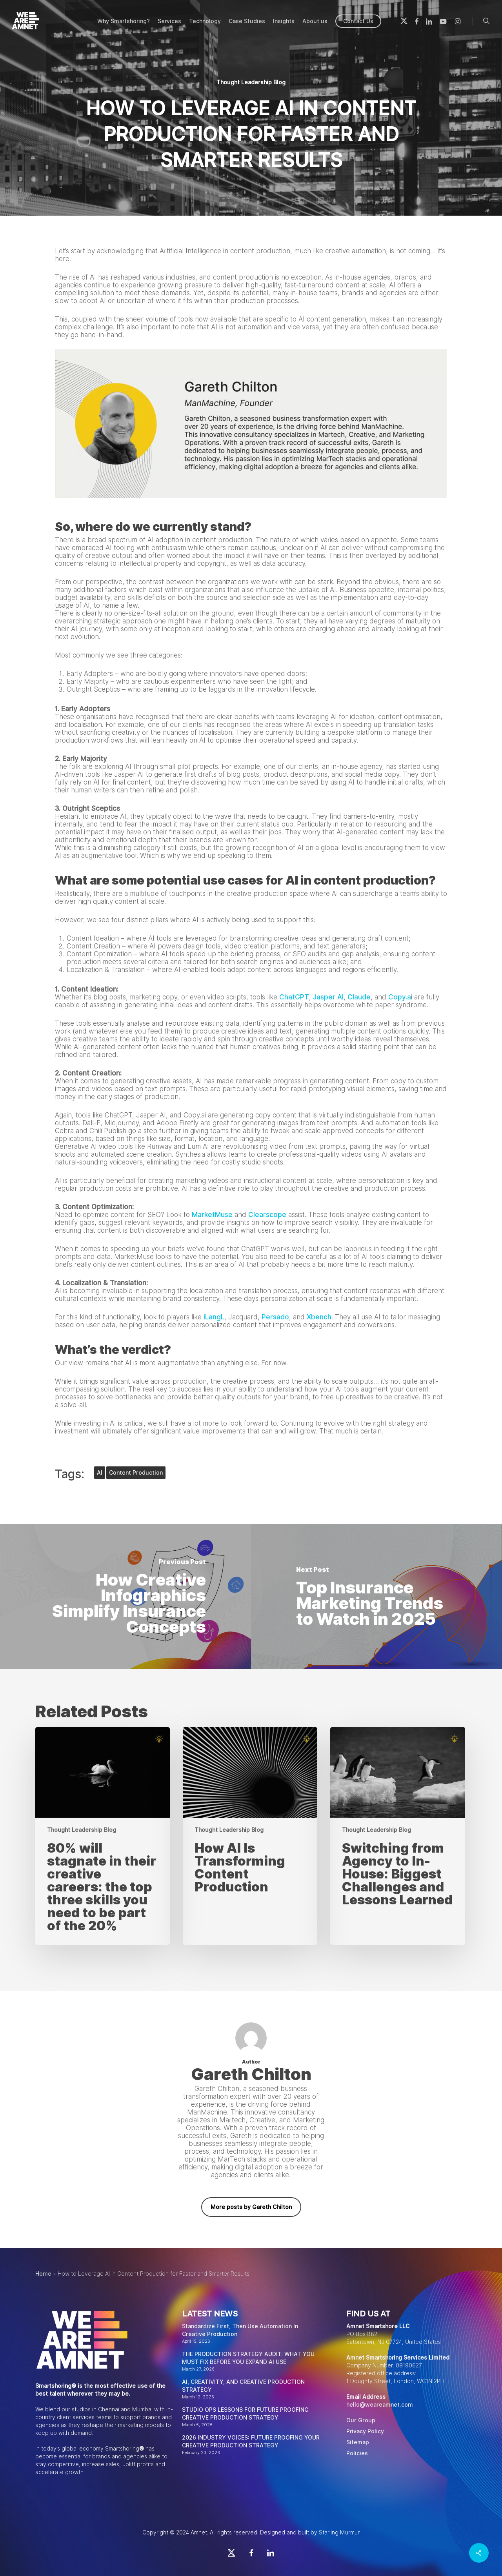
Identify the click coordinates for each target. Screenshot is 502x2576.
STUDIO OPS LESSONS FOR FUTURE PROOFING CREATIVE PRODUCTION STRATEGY (245, 2414)
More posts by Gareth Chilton (251, 2207)
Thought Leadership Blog (251, 82)
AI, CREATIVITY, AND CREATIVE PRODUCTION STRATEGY (243, 2386)
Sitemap (357, 2442)
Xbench (319, 1317)
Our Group (360, 2420)
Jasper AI (328, 997)
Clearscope (267, 1215)
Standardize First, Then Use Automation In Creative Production (240, 2330)
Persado (275, 1317)
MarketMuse (212, 1215)
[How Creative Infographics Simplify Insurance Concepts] (125, 1596)
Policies (357, 2453)
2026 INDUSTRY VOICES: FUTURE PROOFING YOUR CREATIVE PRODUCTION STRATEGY (251, 2441)
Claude (359, 997)
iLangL (214, 1317)
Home (43, 2274)
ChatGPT (294, 997)
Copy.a (399, 997)
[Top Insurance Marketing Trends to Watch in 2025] (376, 1596)
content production (136, 1473)
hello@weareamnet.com (379, 2405)
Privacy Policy (365, 2431)
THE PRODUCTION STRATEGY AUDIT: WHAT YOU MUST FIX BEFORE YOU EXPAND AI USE (248, 2358)
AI (99, 1473)
